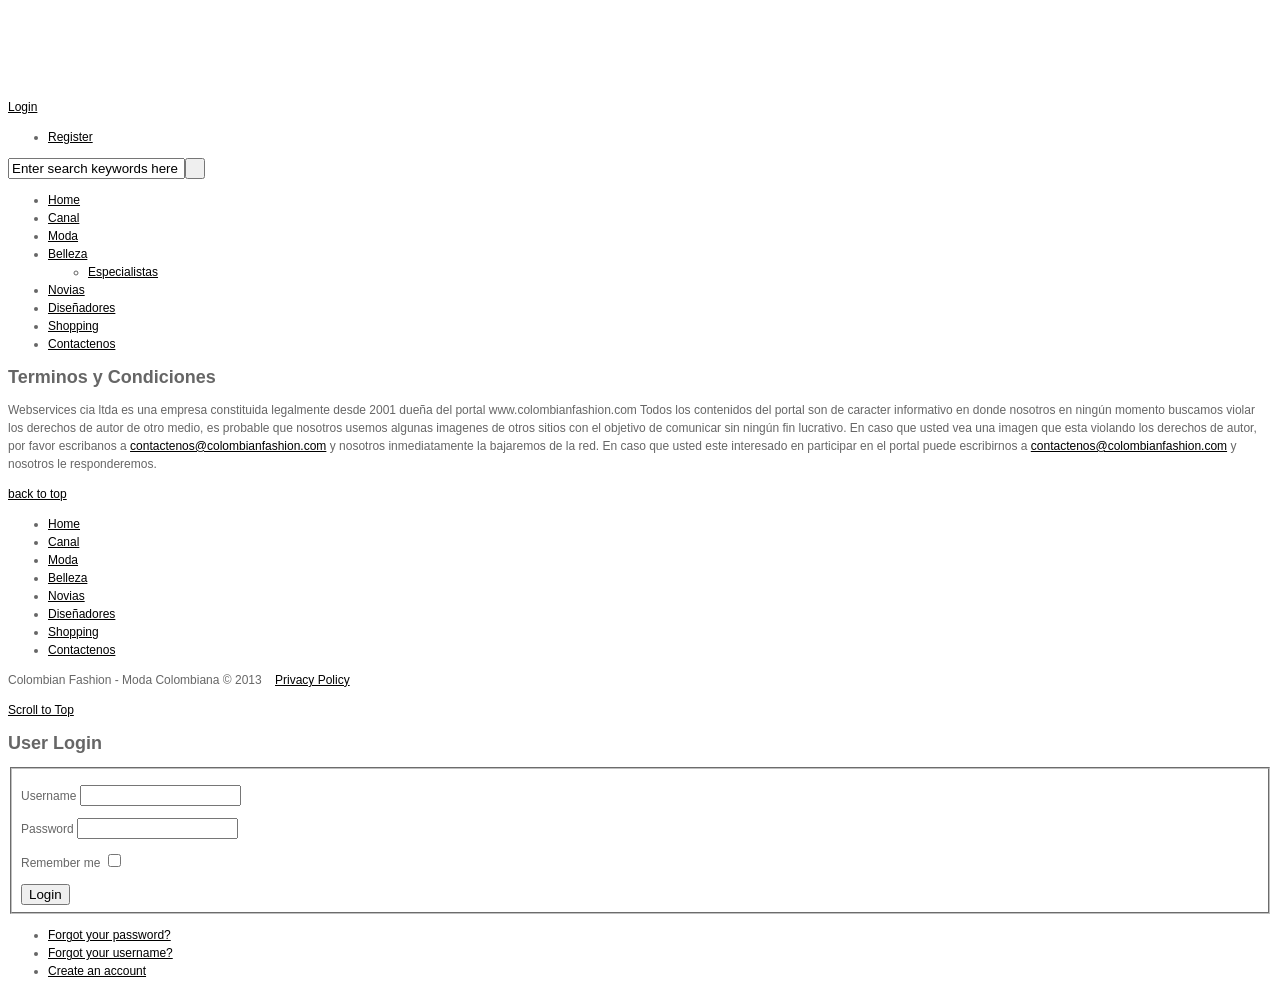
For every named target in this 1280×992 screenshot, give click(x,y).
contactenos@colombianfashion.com (228, 446)
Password (47, 829)
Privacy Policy (312, 680)
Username (48, 796)
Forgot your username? (110, 953)
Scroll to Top (41, 710)
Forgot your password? (109, 935)
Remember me (60, 863)
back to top (37, 494)
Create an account (97, 971)
